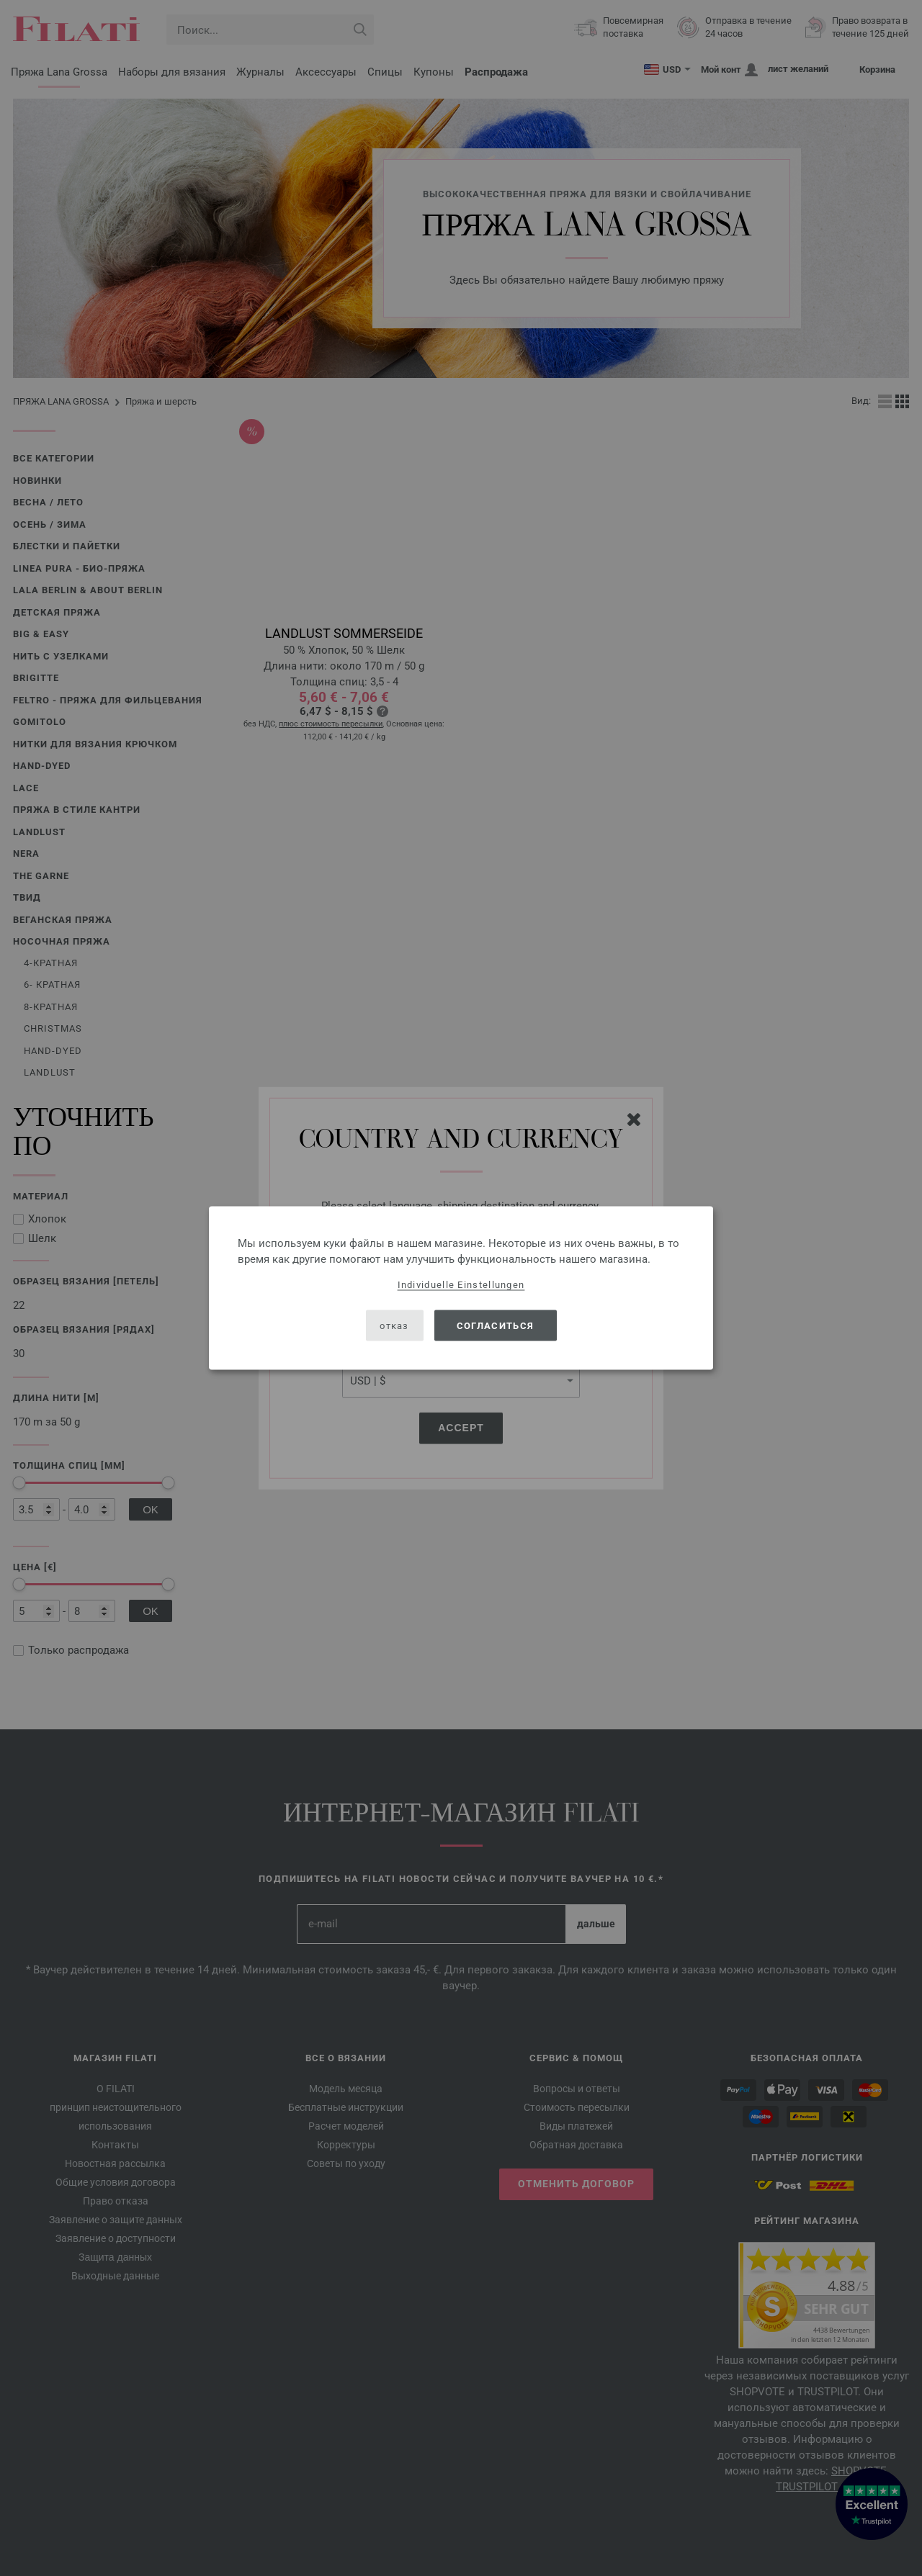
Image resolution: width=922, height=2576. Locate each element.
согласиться (495, 1325)
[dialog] (461, 1288)
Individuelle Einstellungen (461, 1284)
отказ (394, 1325)
